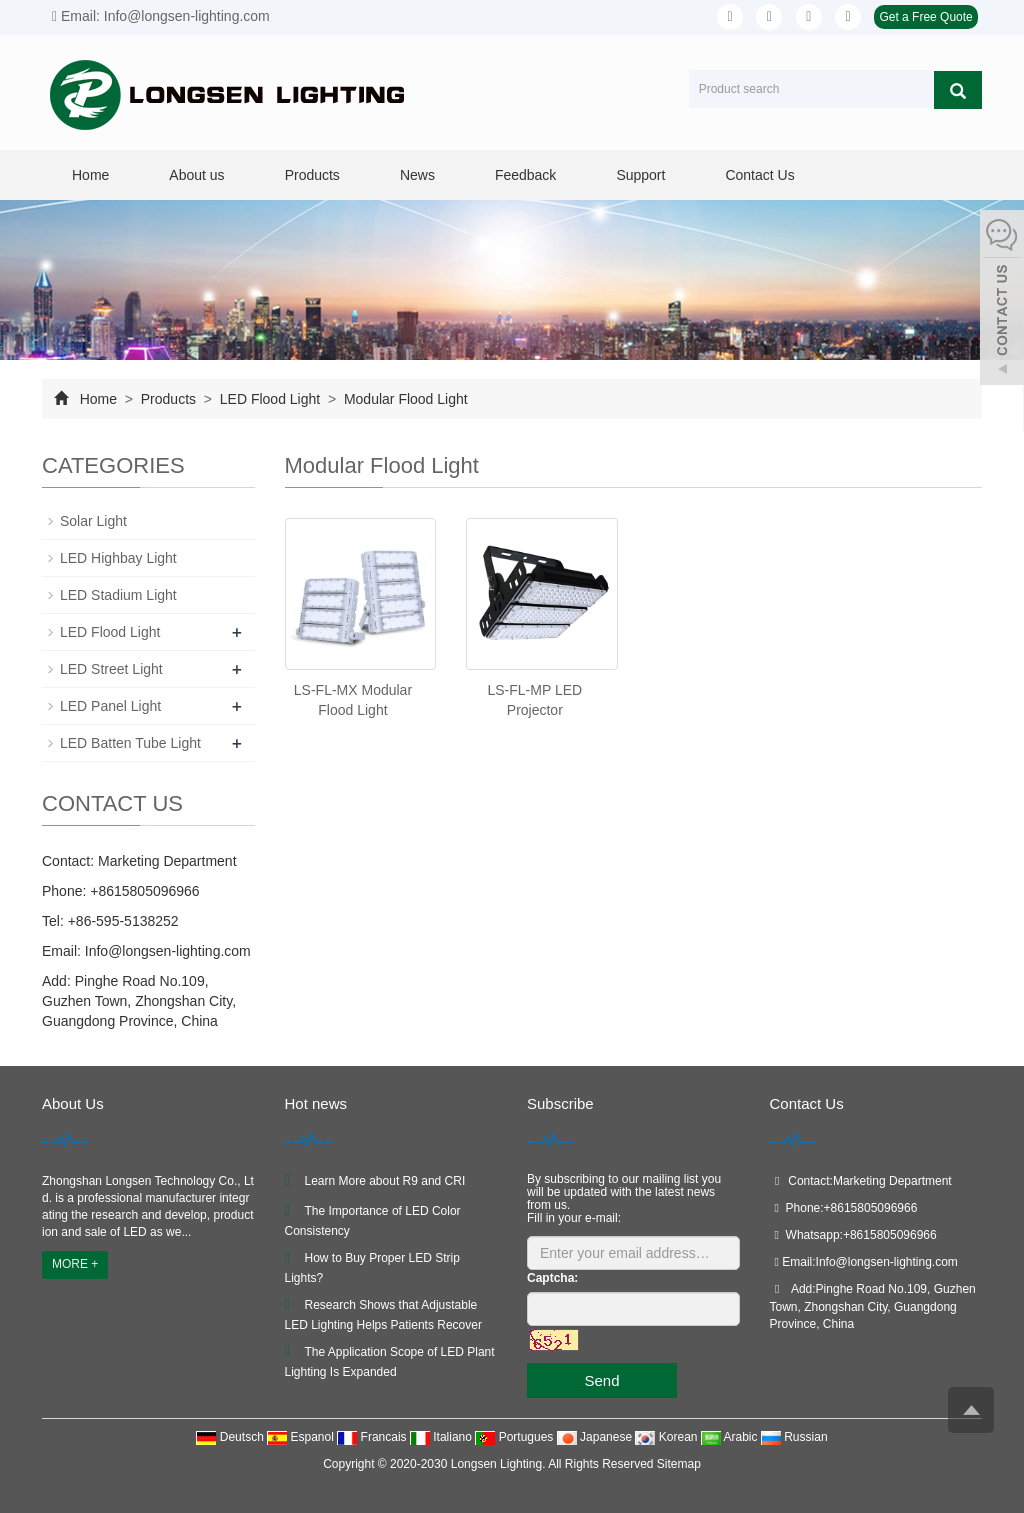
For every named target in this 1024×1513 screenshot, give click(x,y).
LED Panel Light (110, 706)
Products (312, 175)
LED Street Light (111, 669)
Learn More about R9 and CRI (385, 1181)
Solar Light (93, 521)
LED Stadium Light (118, 595)
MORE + (75, 1264)
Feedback (525, 175)
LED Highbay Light (118, 558)
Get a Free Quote (925, 17)
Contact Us (759, 175)
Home (90, 175)
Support (640, 175)
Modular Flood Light (404, 399)
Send (601, 1380)
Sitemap (679, 1464)
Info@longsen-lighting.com (166, 951)
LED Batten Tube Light (130, 743)
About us (196, 175)
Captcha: (552, 1278)
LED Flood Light (270, 399)
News (417, 175)
